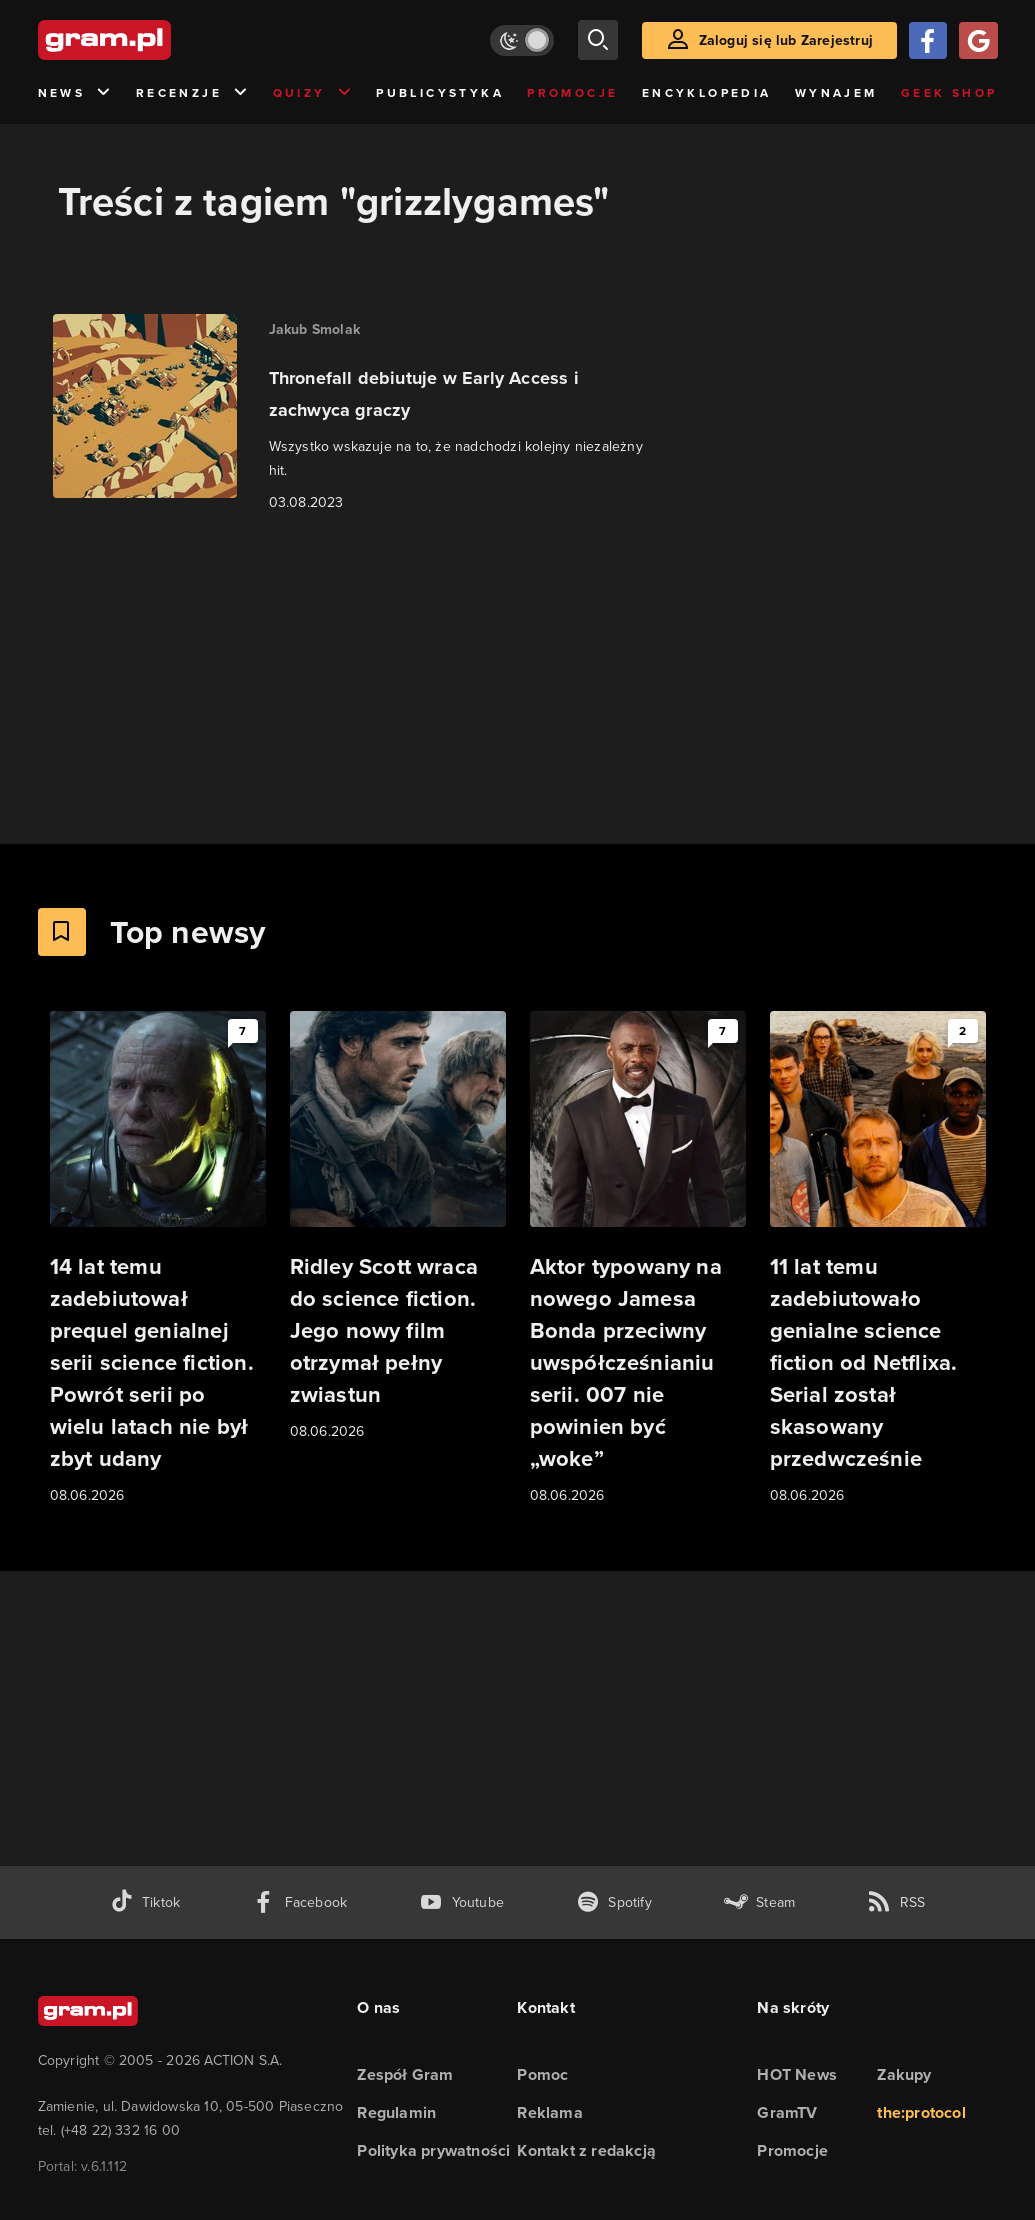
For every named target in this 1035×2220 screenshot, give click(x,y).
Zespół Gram (405, 2074)
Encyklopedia (707, 93)
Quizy (313, 93)
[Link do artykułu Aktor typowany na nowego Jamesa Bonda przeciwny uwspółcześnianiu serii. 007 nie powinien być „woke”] (638, 1259)
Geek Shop (949, 93)
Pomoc (542, 2074)
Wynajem (836, 93)
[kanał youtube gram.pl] (461, 1902)
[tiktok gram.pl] (145, 1902)
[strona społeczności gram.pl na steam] (759, 1902)
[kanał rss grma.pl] (896, 1902)
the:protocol (921, 2112)
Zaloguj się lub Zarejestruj (786, 40)
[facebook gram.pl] (299, 1902)
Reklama (549, 2112)
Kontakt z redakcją (586, 2150)
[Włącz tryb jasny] (522, 40)
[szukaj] (598, 40)
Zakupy (904, 2074)
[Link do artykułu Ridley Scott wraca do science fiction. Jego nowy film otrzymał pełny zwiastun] (398, 1227)
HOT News (797, 2074)
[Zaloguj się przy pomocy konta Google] (978, 40)
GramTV (787, 2112)
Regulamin (396, 2112)
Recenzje (193, 93)
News (75, 93)
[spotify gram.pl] (614, 1902)
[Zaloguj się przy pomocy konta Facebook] (928, 40)
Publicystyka (440, 93)
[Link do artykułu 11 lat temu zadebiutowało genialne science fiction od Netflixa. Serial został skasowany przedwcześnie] (878, 1259)
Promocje (572, 93)
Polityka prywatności (433, 2150)
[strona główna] (154, 40)
